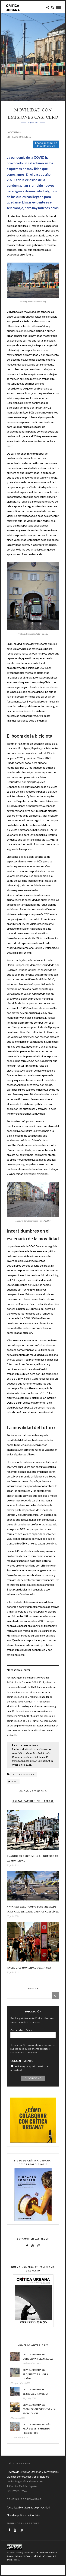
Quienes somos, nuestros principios (28, 2476)
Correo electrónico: (21, 2030)
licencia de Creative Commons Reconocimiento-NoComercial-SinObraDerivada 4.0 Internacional (32, 2556)
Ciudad (24, 1791)
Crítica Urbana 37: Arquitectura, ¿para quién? (35, 2374)
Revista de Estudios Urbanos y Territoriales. (33, 2471)
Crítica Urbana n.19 (23, 1774)
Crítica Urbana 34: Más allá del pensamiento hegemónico (37, 2428)
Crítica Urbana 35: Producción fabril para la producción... (39, 2409)
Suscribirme (33, 2078)
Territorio (39, 1791)
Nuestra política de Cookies (23, 2515)
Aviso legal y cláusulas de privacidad (28, 2507)
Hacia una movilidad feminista (29, 1968)
